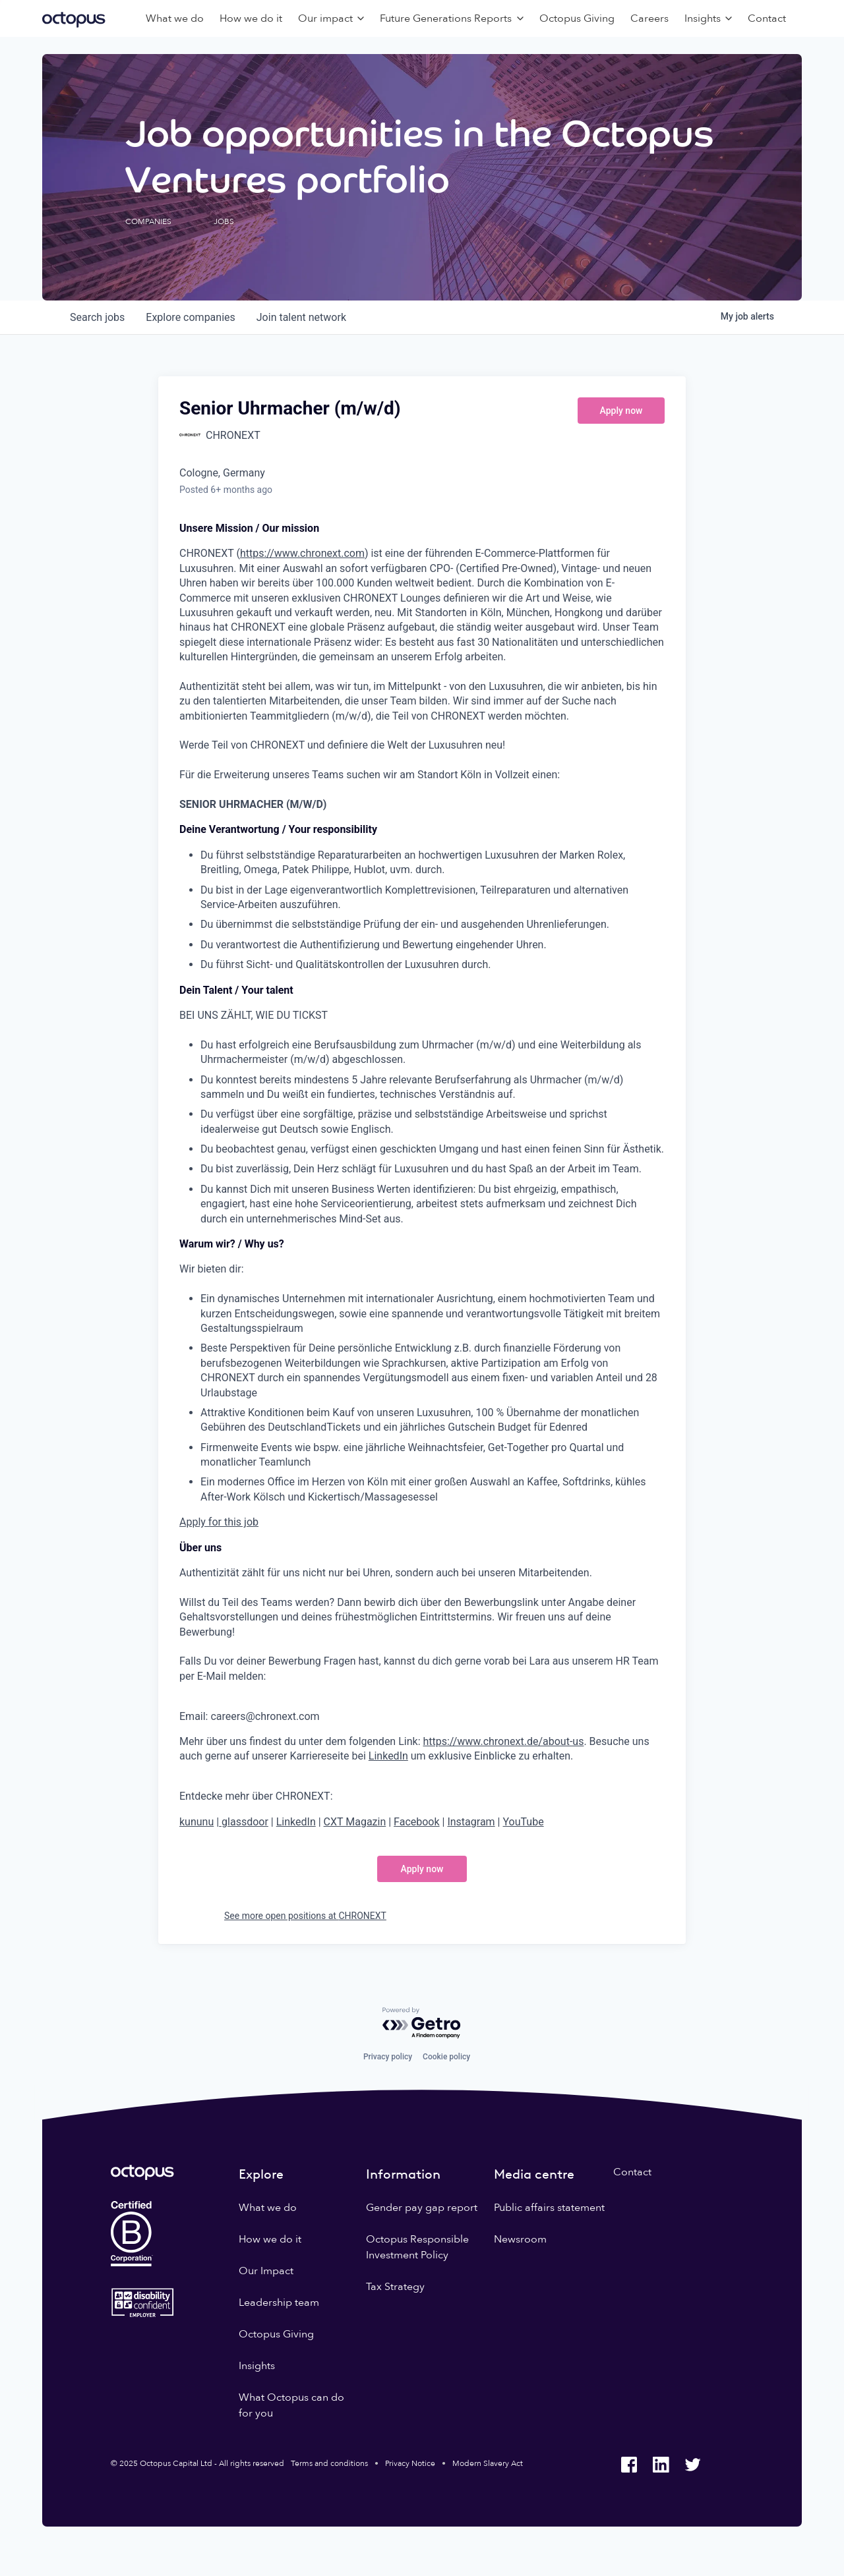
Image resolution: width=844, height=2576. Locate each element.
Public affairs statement (549, 2207)
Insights (257, 2366)
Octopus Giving (577, 18)
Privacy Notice (410, 2463)
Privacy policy (387, 2056)
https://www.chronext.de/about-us (503, 1741)
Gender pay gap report (421, 2207)
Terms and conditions (329, 2463)
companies (190, 317)
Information (403, 2174)
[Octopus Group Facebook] (629, 2465)
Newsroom (520, 2239)
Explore (261, 2174)
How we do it (251, 18)
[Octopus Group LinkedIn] (661, 2465)
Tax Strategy (395, 2286)
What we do (175, 18)
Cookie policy (446, 2056)
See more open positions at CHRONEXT (305, 1915)
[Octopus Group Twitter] (692, 2465)
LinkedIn (388, 1756)
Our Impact (266, 2271)
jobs (97, 317)
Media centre (534, 2174)
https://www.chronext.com (302, 553)
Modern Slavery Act (487, 2463)
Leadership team (279, 2302)
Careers (649, 18)
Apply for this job (218, 1522)
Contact (767, 18)
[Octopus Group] (74, 18)
